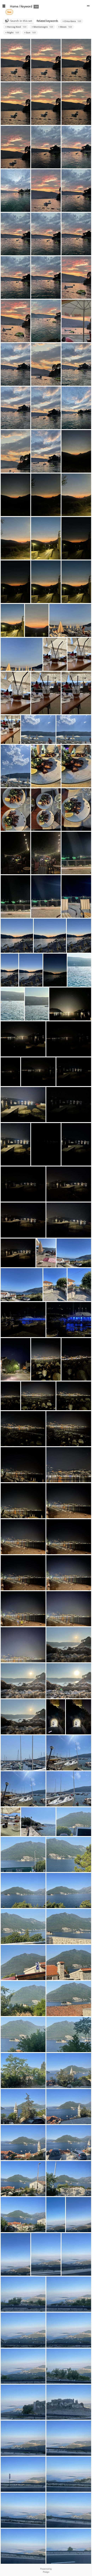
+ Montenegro (42, 26)
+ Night (12, 32)
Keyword (26, 6)
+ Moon (65, 26)
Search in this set (21, 21)
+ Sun (30, 32)
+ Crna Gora (72, 21)
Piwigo (46, 2571)
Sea (9, 11)
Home (14, 6)
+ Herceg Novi (15, 26)
